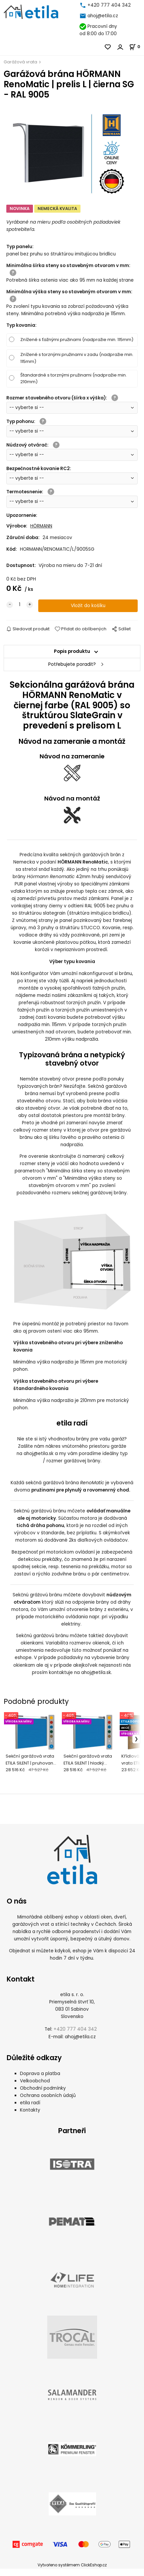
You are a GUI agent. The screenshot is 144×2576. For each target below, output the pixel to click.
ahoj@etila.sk (39, 1453)
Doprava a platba (40, 2081)
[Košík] (136, 46)
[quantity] (19, 604)
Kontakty (30, 2117)
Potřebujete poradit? (72, 664)
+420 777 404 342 (109, 5)
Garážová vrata (20, 62)
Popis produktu (72, 651)
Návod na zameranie (72, 756)
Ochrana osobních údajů (48, 2103)
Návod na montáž (72, 798)
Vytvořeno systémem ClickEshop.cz (72, 2572)
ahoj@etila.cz (102, 16)
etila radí (30, 2110)
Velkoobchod (35, 2088)
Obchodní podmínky (43, 2095)
